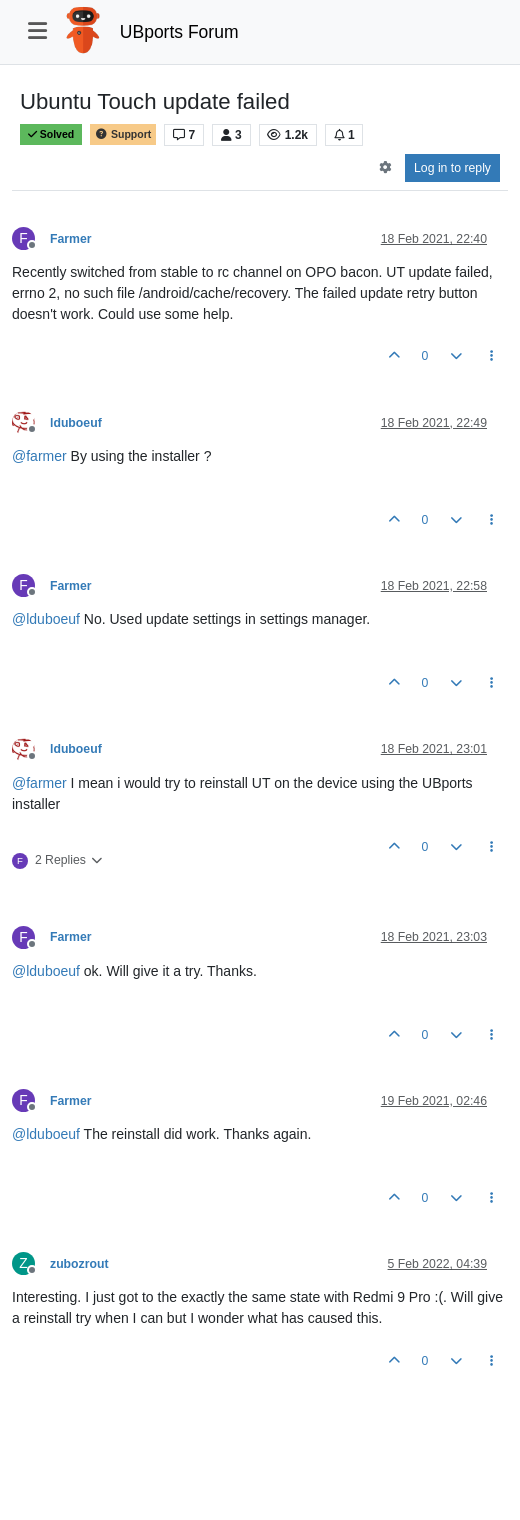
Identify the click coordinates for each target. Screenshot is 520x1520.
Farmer (71, 239)
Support (123, 134)
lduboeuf (76, 423)
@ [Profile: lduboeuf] (46, 619)
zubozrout (79, 1264)
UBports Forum (179, 32)
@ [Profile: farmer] (39, 456)
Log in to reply (452, 168)
